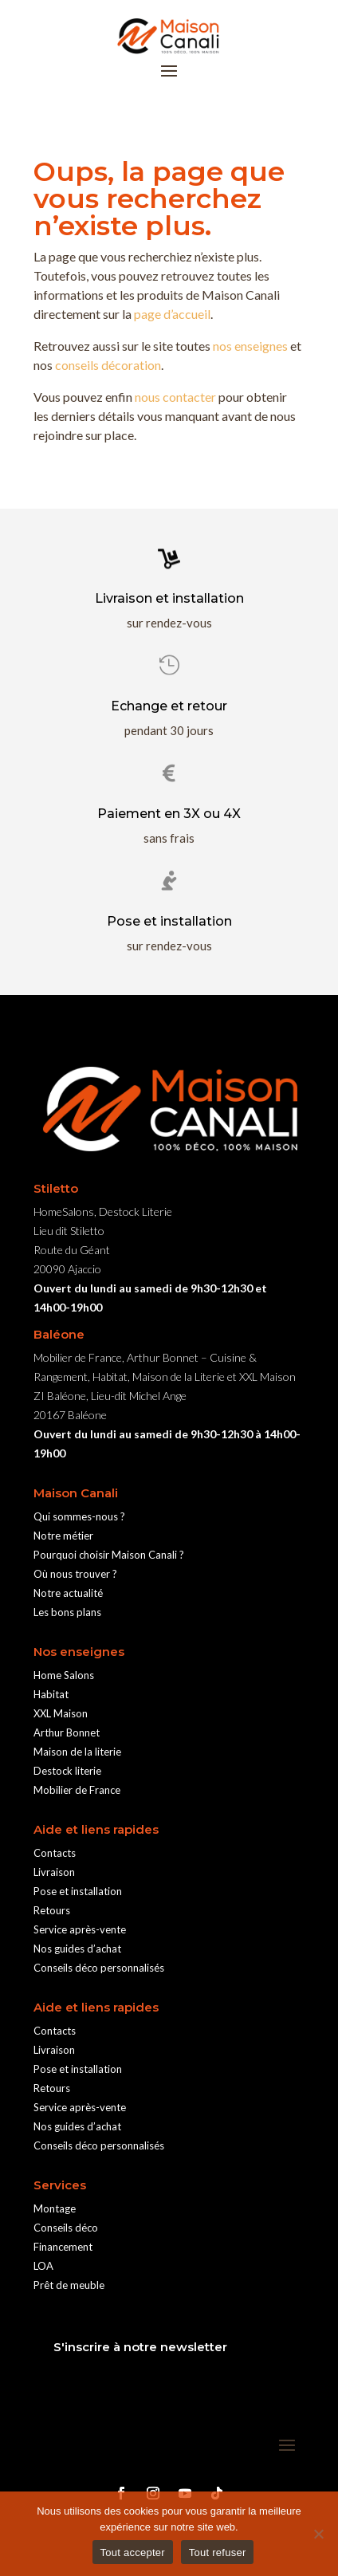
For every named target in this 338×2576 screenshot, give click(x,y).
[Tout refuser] (318, 2534)
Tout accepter (132, 2552)
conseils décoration (108, 364)
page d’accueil (172, 313)
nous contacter (175, 396)
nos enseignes (250, 345)
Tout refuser (217, 2552)
